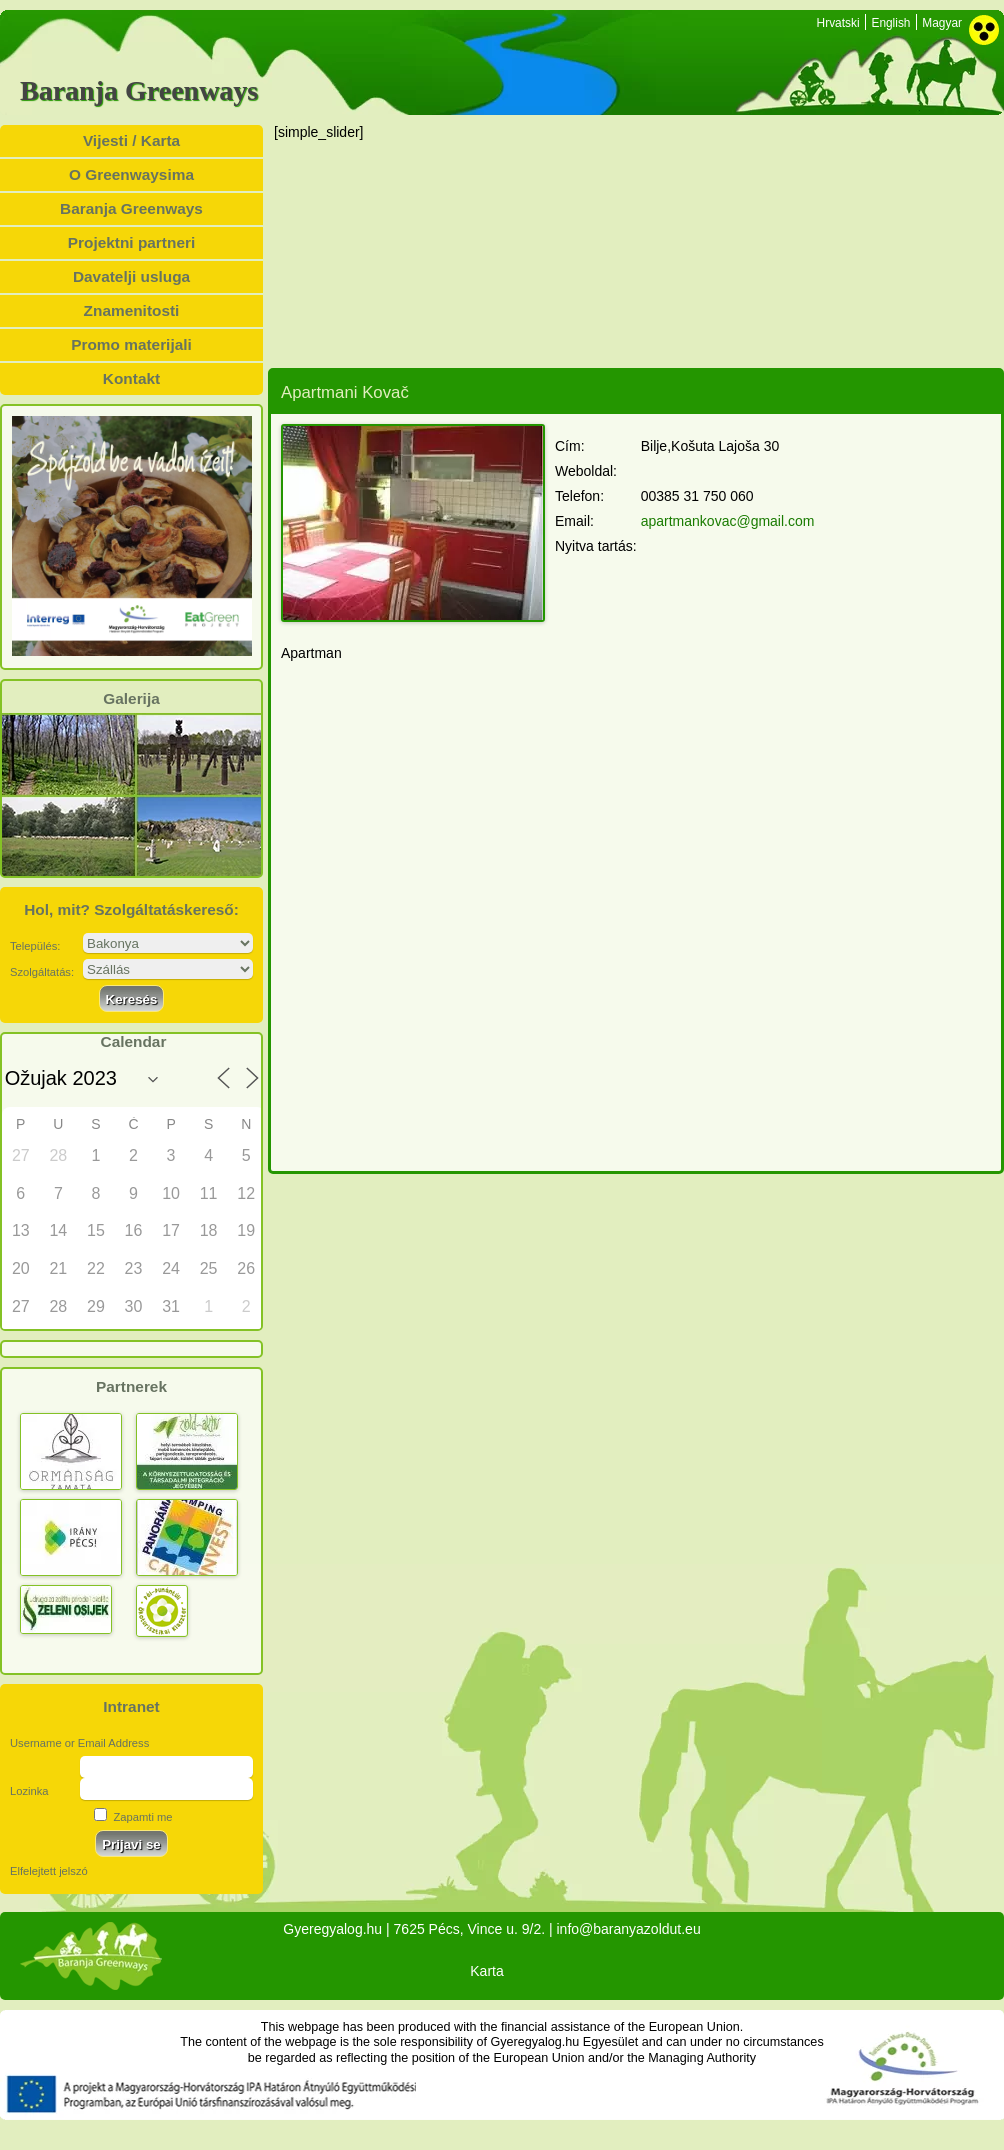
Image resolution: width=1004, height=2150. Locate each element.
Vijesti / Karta (131, 140)
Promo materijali (131, 344)
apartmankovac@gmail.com (728, 521)
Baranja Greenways (139, 91)
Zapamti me (133, 1817)
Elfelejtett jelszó (49, 1871)
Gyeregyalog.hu (332, 1929)
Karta (486, 1971)
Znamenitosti (132, 310)
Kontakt (131, 378)
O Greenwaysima (131, 174)
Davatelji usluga (131, 276)
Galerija (131, 699)
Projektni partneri (131, 242)
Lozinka (29, 1791)
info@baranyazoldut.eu (628, 1929)
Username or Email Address (79, 1743)
